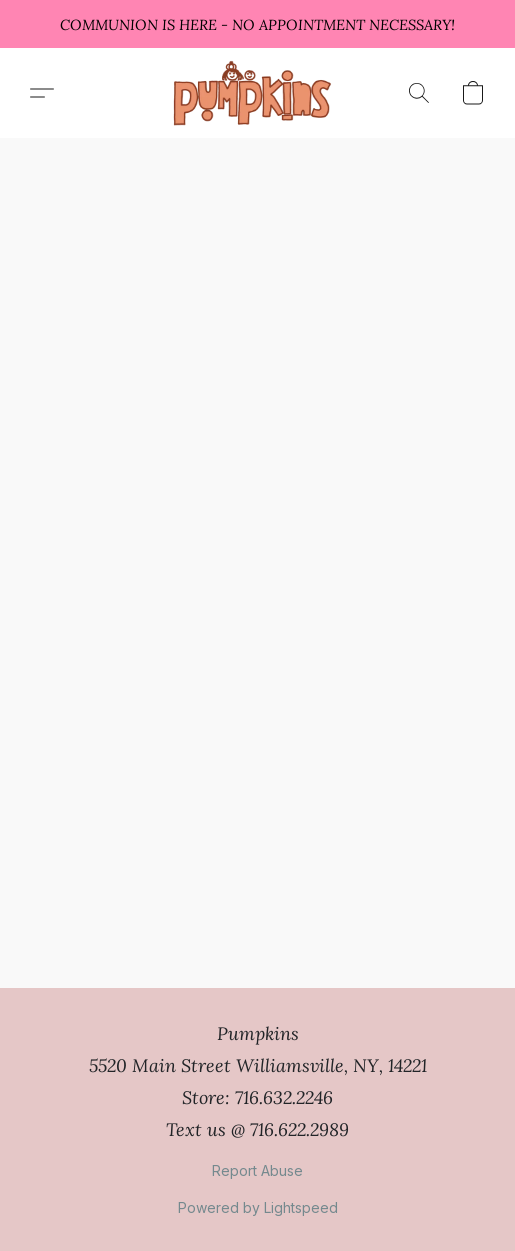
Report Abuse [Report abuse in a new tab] (257, 1170)
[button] (257, 93)
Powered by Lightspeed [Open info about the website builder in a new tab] (258, 1207)
